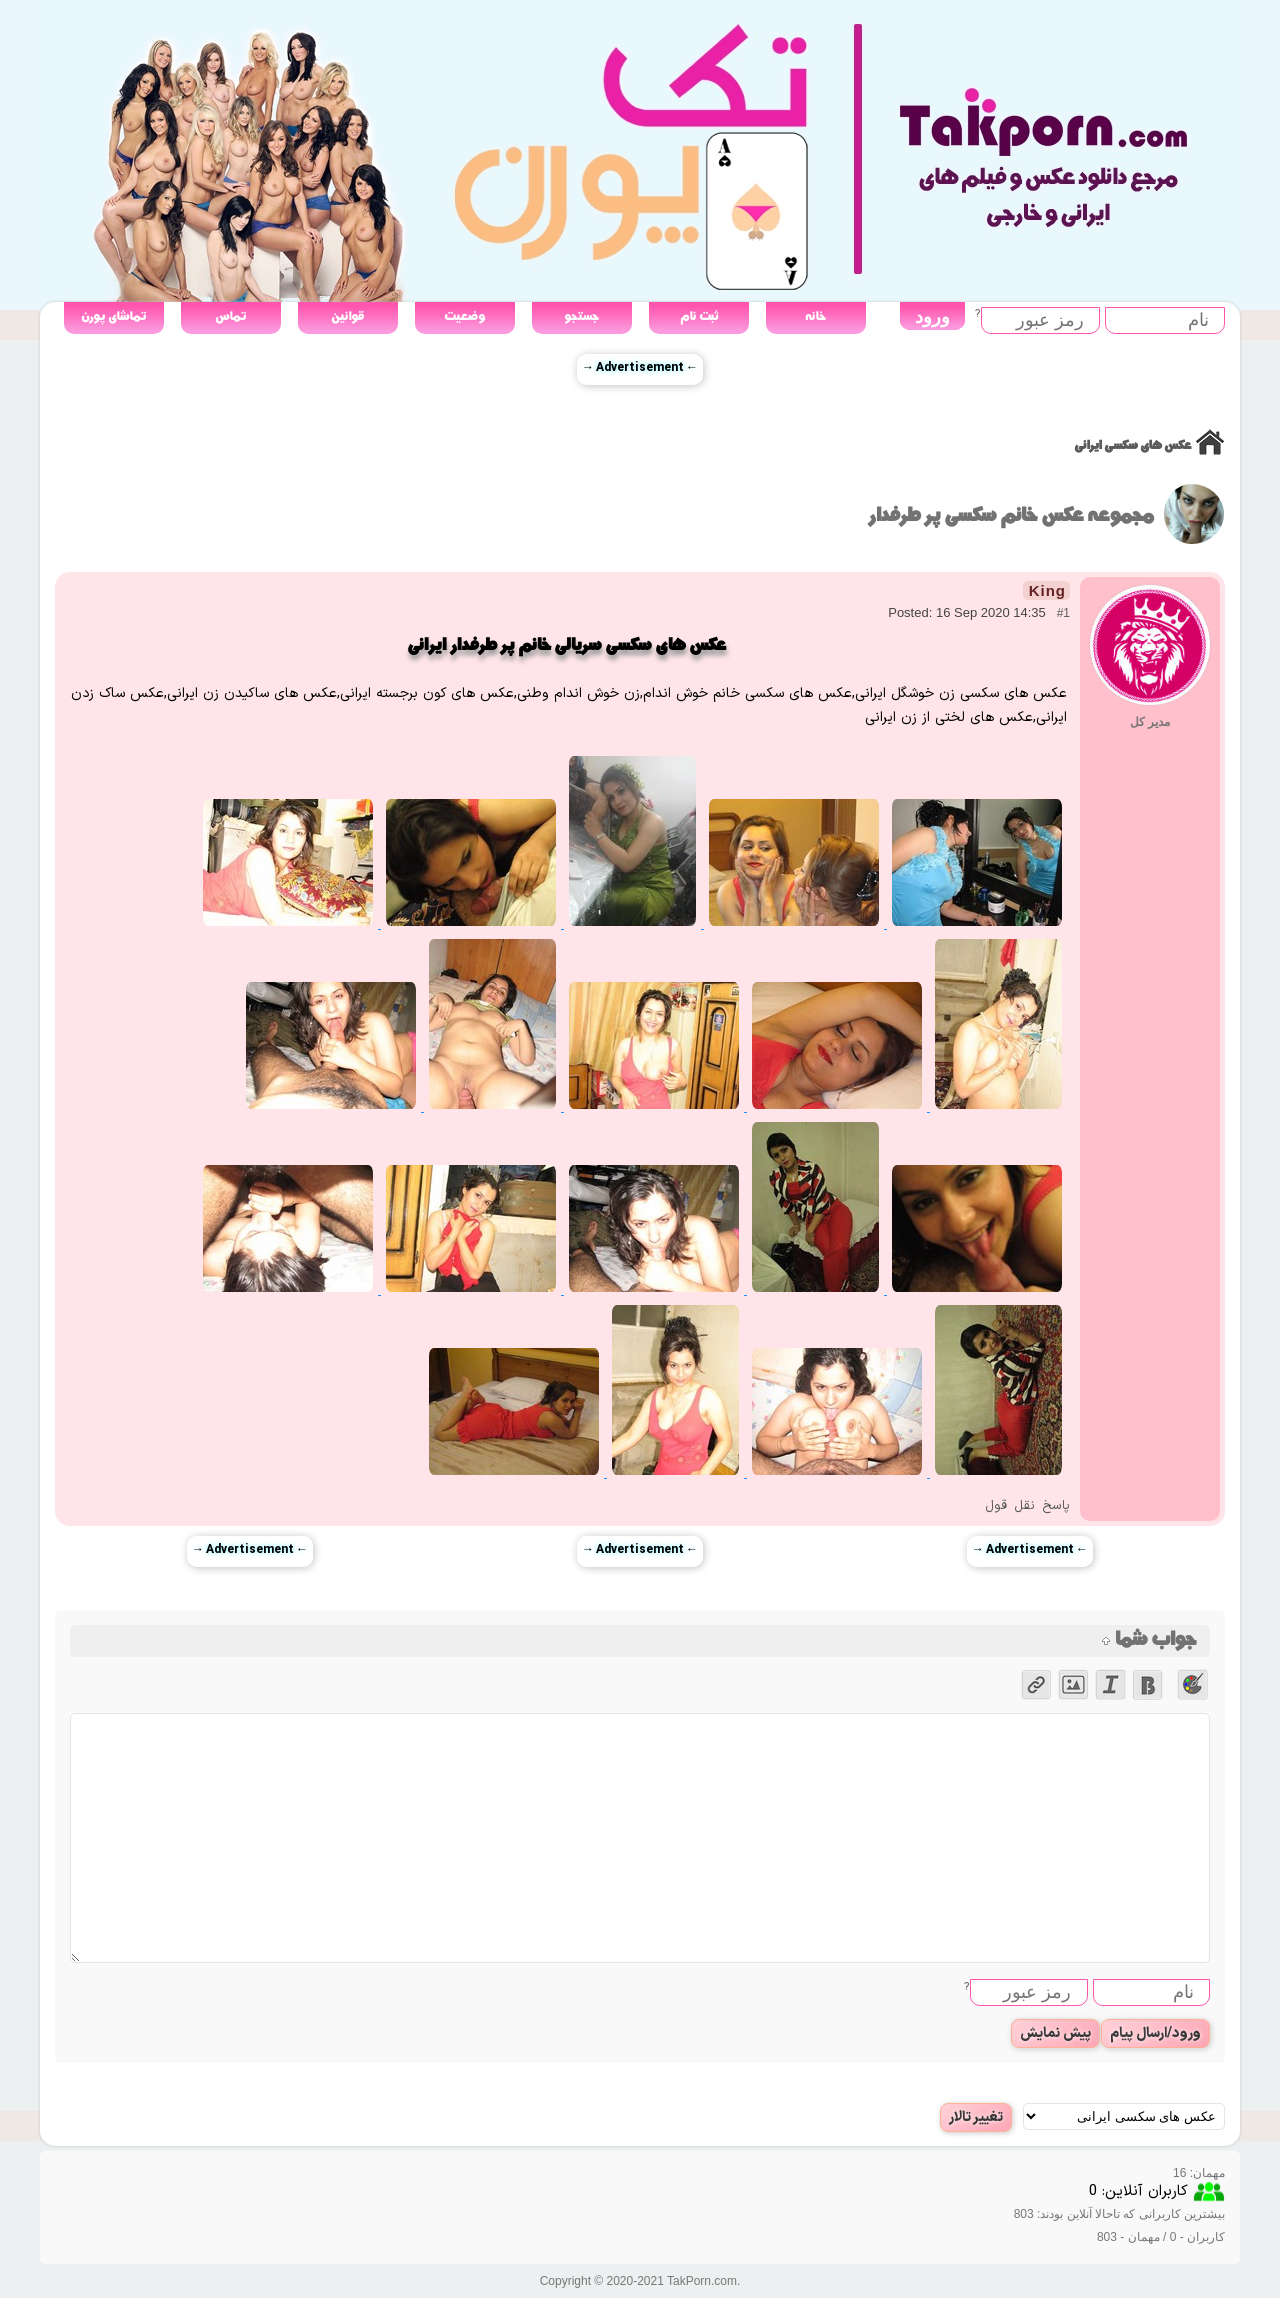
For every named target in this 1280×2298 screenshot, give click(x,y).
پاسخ (1056, 1506)
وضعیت (464, 316)
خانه (815, 316)
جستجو (581, 316)
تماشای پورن (113, 316)
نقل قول (1010, 1506)
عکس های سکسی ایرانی (1132, 445)
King (1047, 590)
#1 (1063, 613)
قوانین (347, 316)
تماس (230, 316)
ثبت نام (699, 316)
